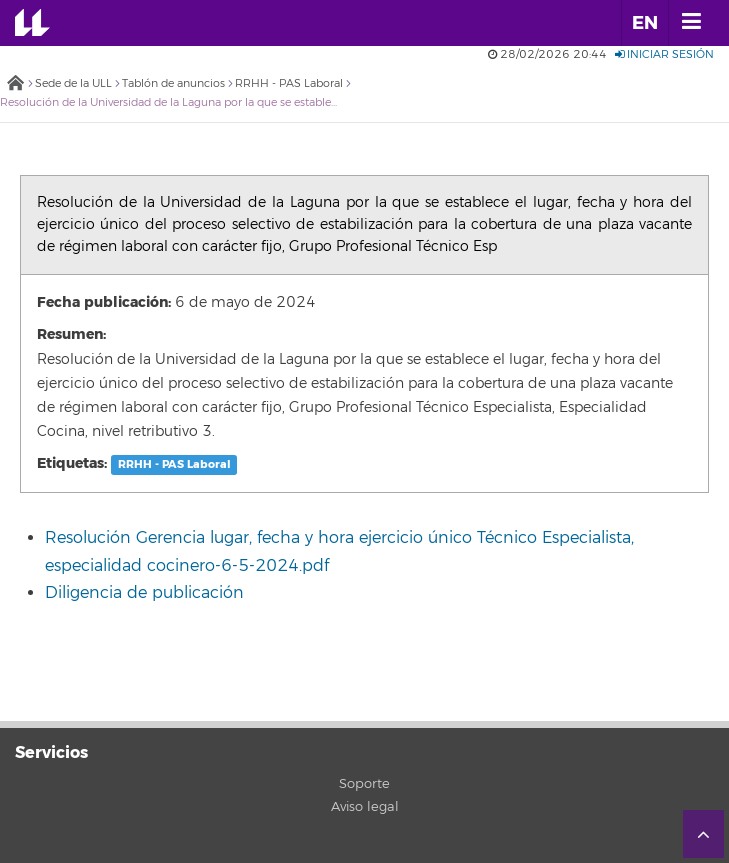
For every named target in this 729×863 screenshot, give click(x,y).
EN (645, 23)
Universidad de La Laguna (46, 23)
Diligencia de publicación (144, 593)
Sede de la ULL (73, 83)
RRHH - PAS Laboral (289, 83)
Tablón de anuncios (173, 83)
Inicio (15, 84)
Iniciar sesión (664, 54)
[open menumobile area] (691, 23)
